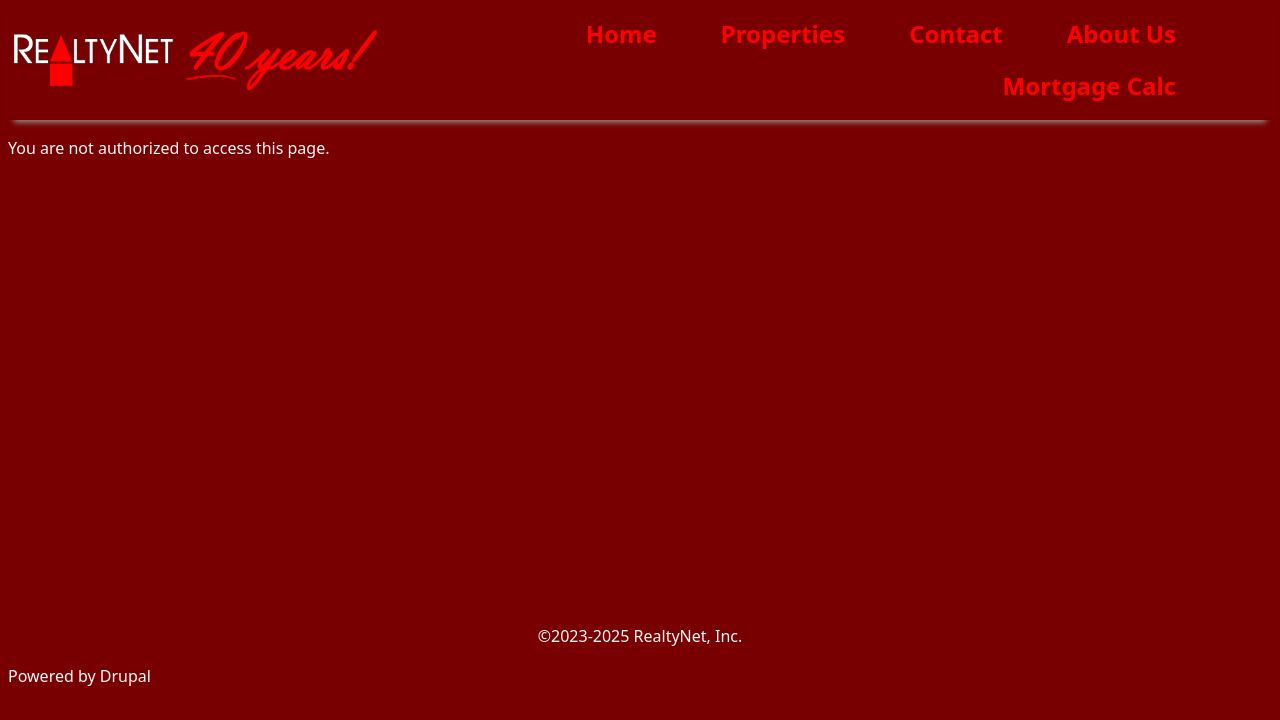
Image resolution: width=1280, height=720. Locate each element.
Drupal (125, 676)
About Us (1121, 33)
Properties (783, 33)
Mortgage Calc (1089, 85)
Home (621, 33)
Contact (956, 33)
